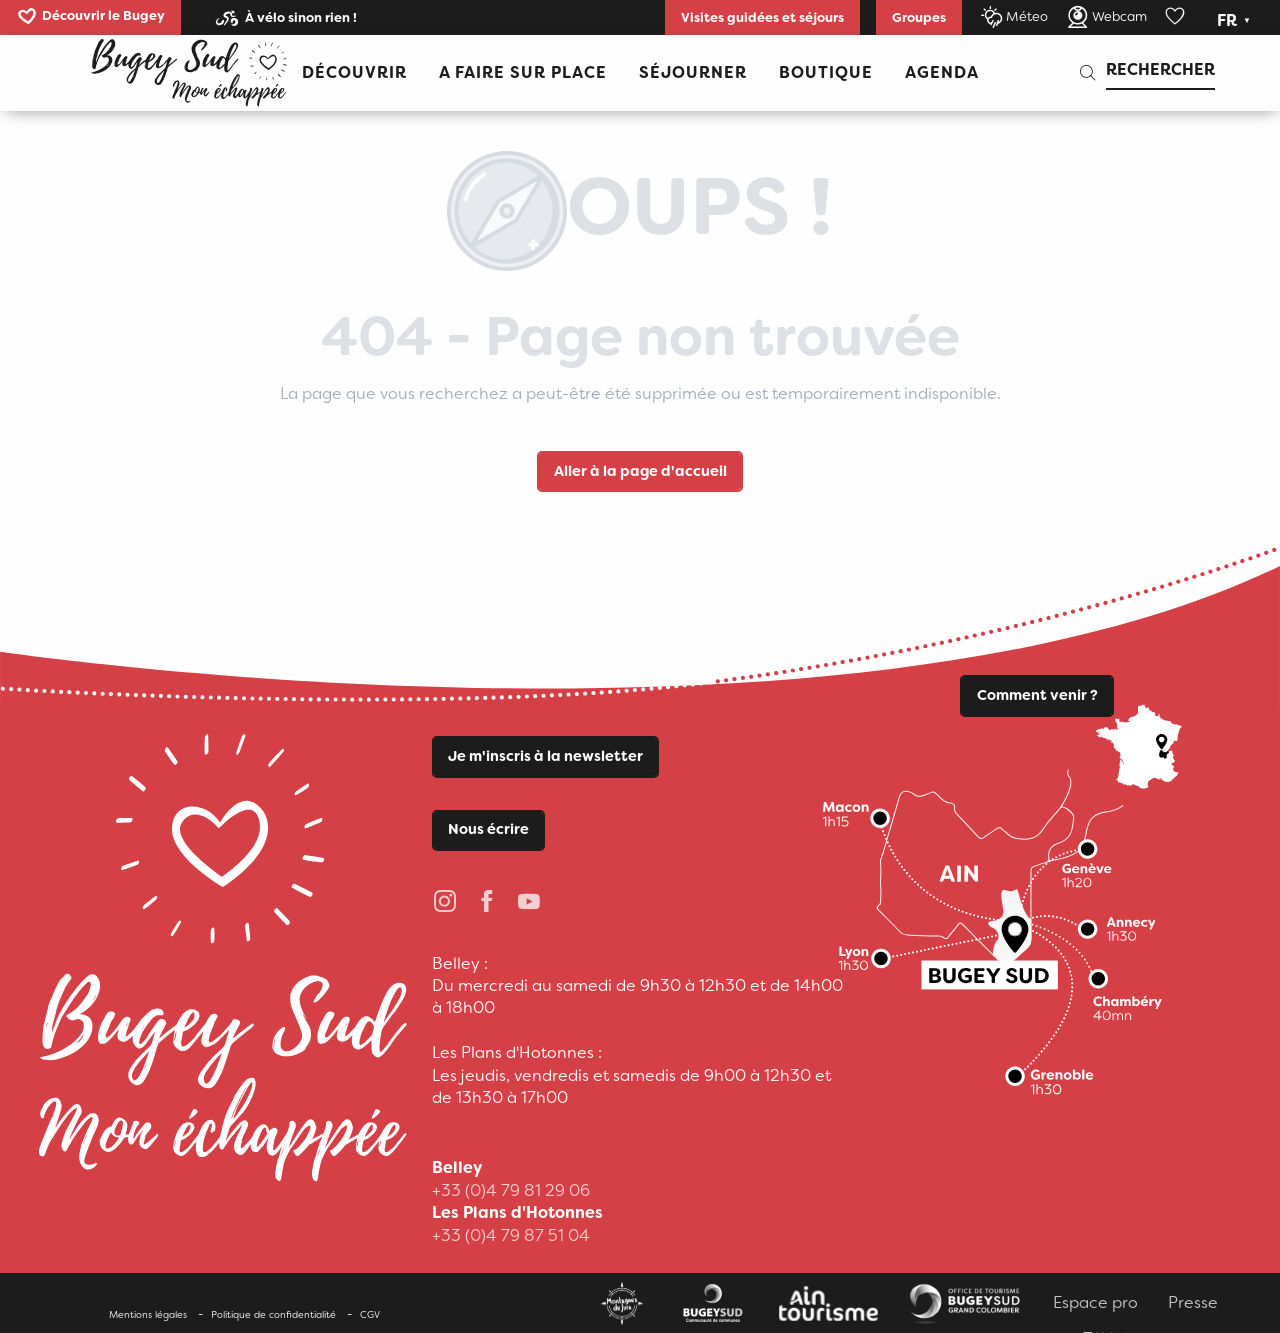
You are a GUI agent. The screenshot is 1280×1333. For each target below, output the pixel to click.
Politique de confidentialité (273, 1314)
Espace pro (1095, 1302)
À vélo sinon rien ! (301, 17)
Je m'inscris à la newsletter (545, 756)
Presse (1193, 1302)
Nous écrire (488, 829)
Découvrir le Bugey (103, 15)
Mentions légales (148, 1314)
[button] (1235, 21)
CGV (370, 1314)
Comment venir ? (1037, 695)
